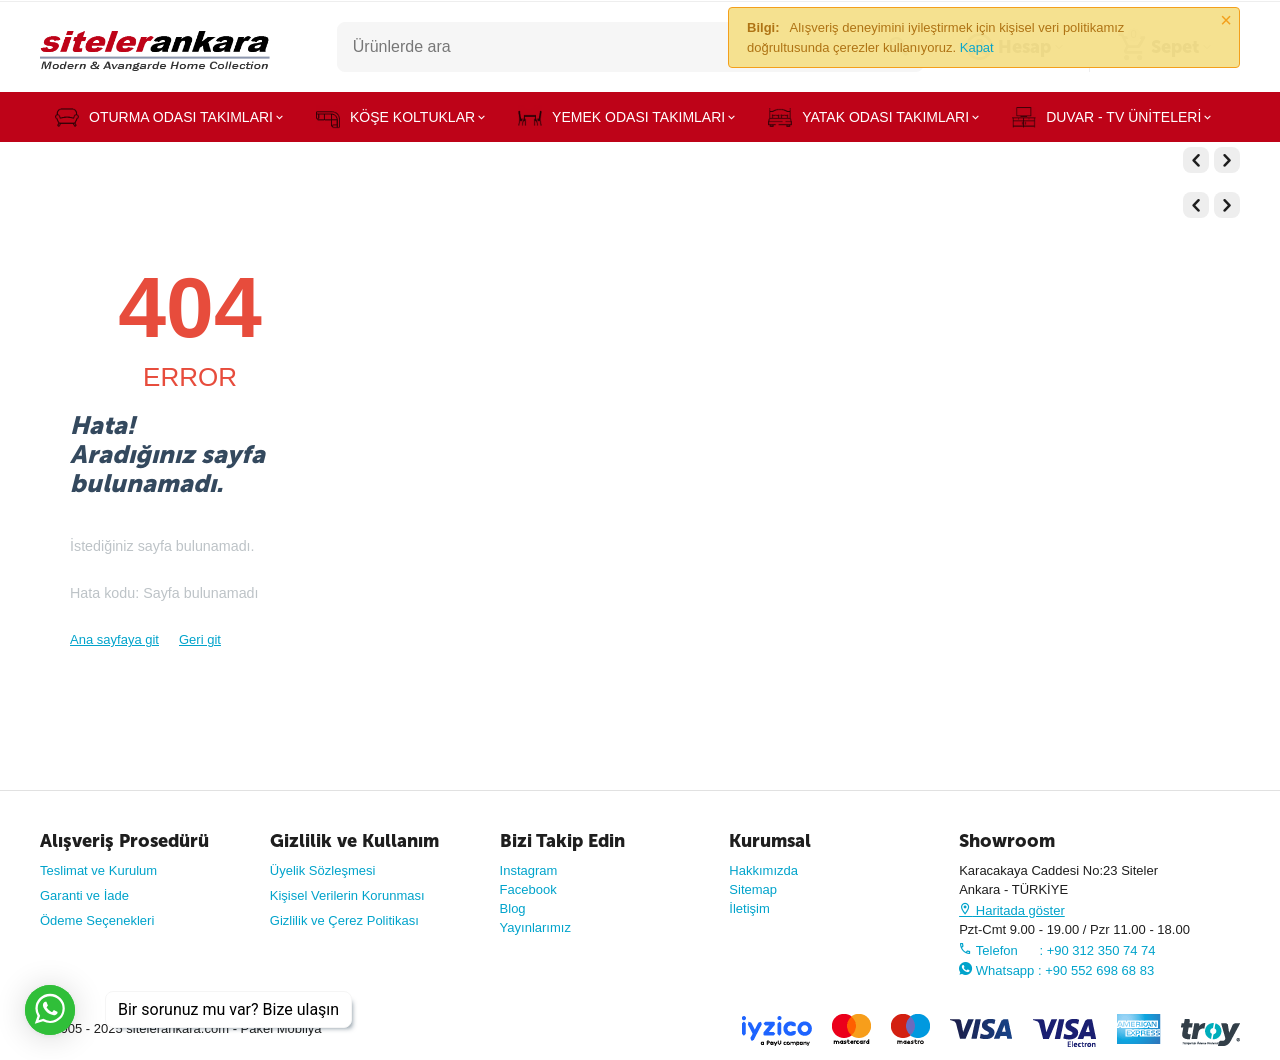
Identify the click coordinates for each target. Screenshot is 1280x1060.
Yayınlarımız (535, 927)
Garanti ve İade (84, 895)
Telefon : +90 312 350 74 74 (1057, 950)
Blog (513, 908)
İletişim (749, 908)
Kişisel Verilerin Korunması (347, 895)
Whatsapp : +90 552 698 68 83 (1056, 970)
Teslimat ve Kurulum (98, 870)
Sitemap (753, 889)
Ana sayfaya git (114, 639)
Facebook (528, 889)
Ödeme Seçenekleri (97, 920)
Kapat (977, 47)
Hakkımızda (763, 870)
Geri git (200, 639)
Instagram (529, 870)
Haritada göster (1012, 910)
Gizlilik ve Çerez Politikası (344, 920)
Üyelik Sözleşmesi (323, 870)
